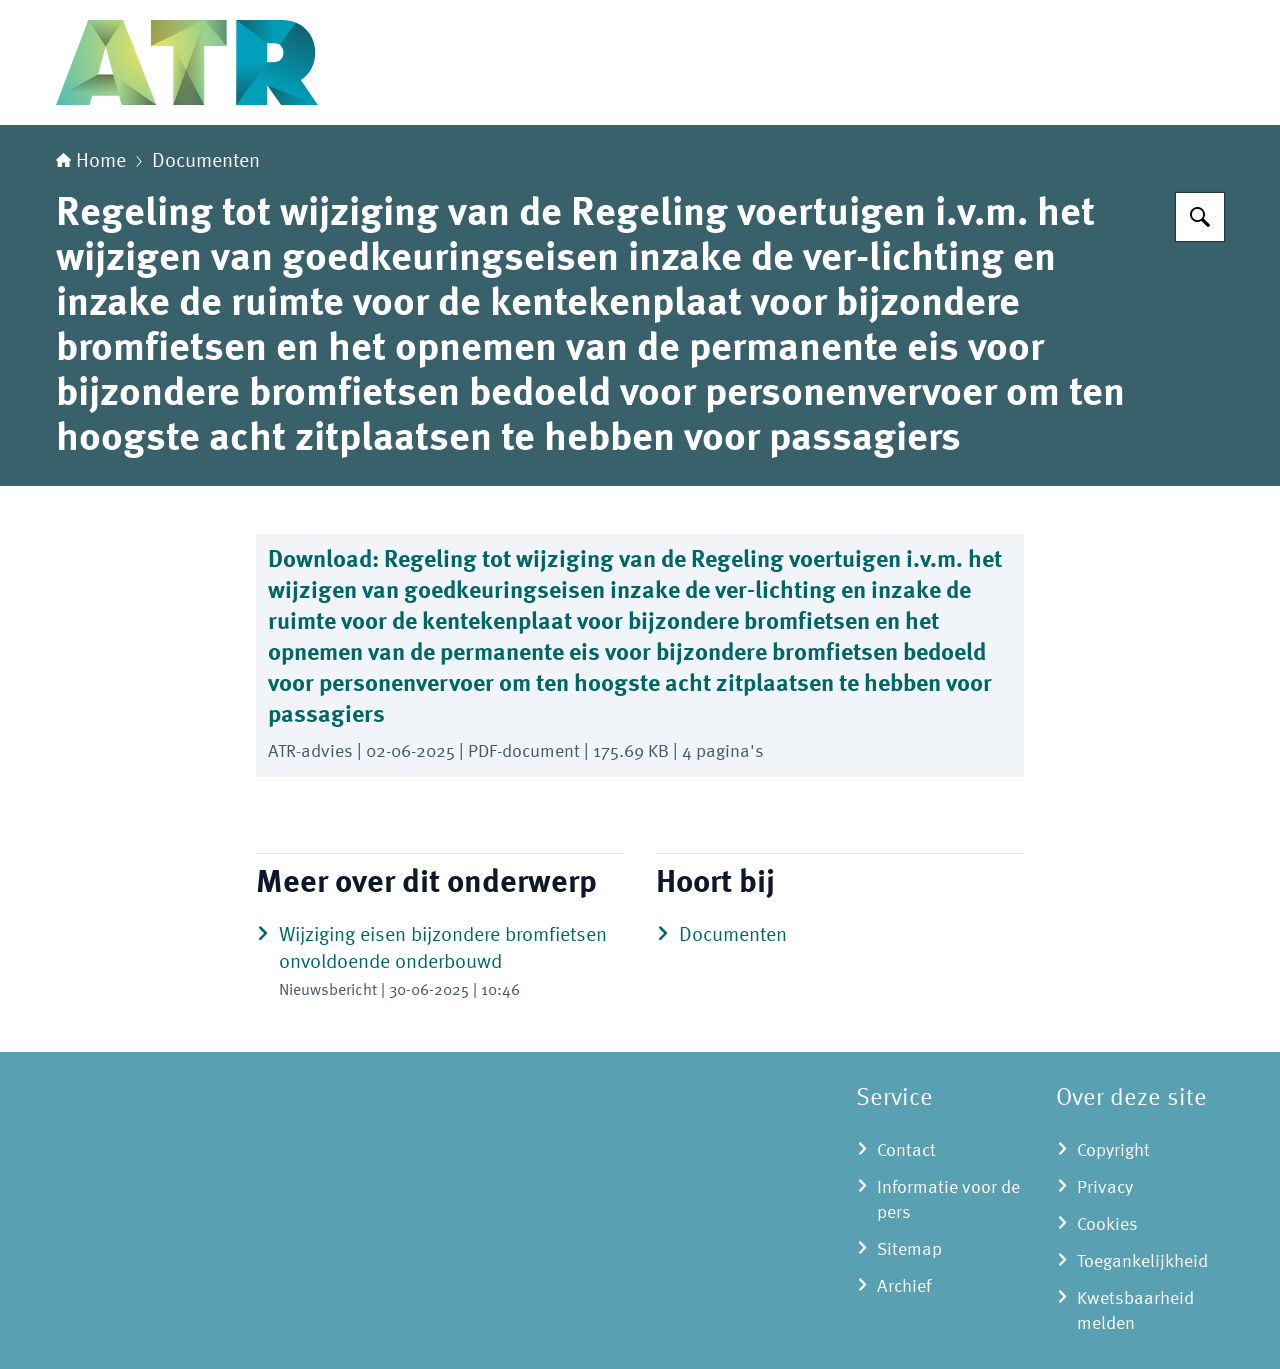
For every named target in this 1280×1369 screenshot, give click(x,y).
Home (91, 162)
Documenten (206, 162)
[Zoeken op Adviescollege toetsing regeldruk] (1200, 217)
